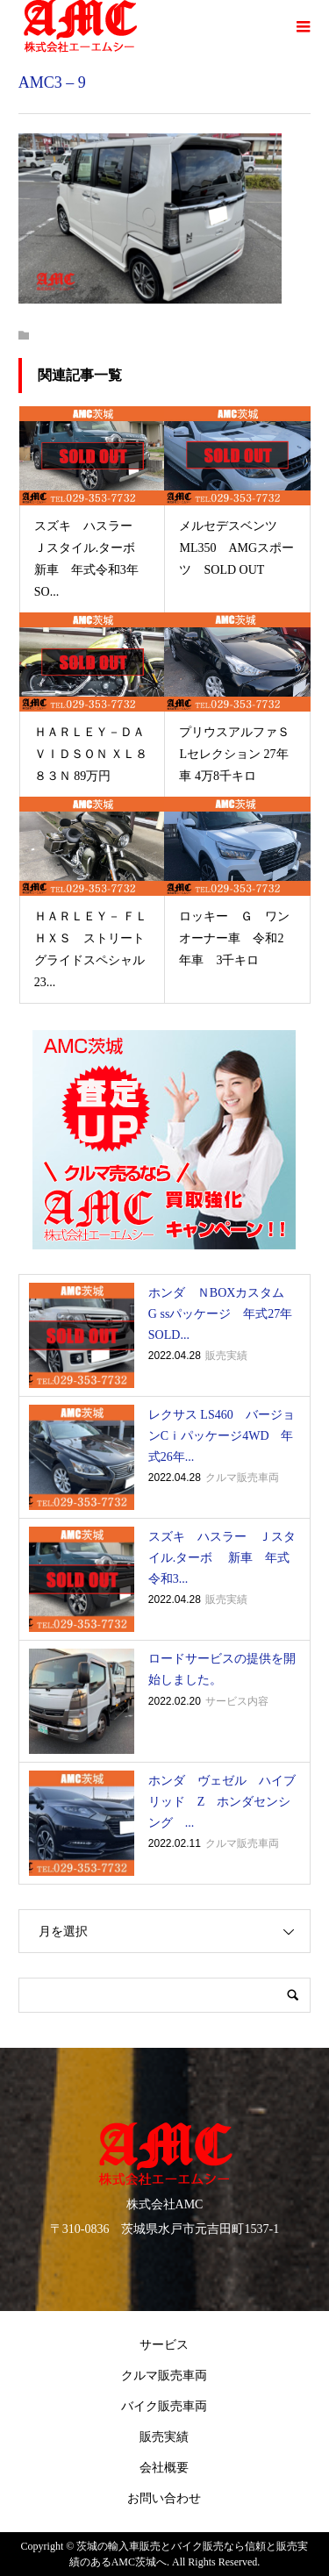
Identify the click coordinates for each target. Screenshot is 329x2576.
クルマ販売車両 (164, 2375)
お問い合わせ (164, 2498)
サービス (164, 2344)
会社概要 (164, 2467)
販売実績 (164, 2437)
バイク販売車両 (164, 2406)
